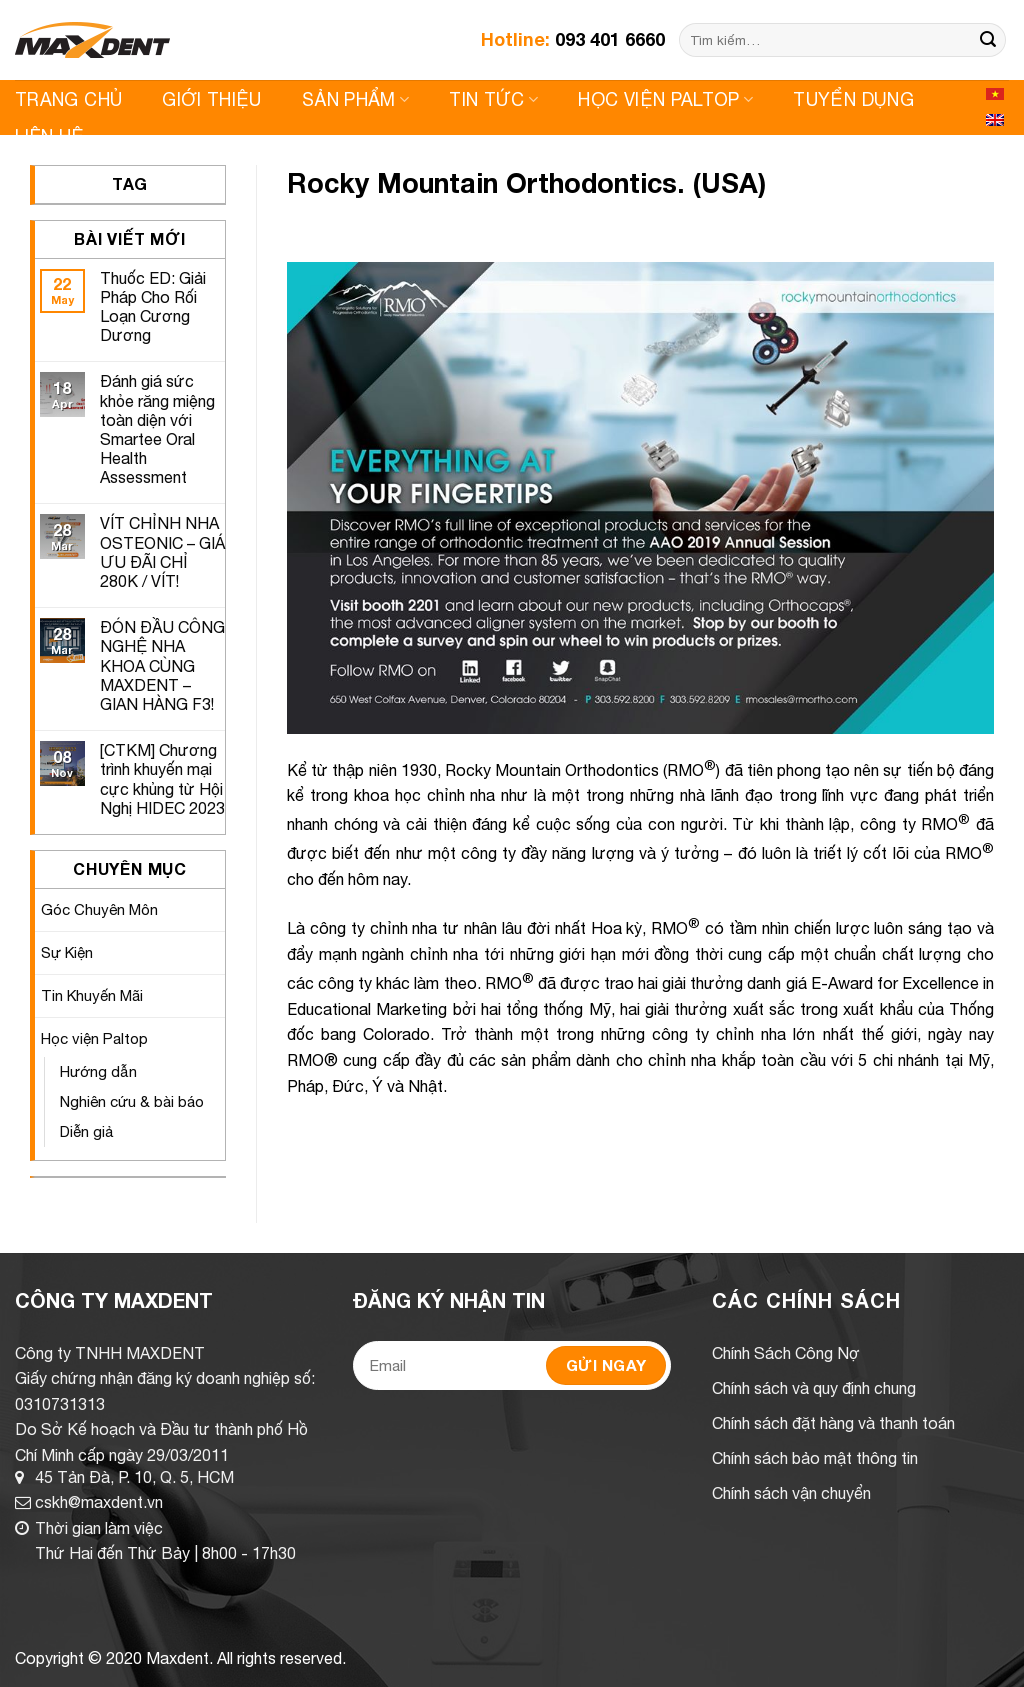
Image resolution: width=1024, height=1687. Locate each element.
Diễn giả (87, 1131)
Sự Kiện (67, 952)
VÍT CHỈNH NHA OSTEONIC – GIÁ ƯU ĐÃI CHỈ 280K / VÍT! (162, 552)
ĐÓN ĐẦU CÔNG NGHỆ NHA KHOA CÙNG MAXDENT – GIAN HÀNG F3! (162, 665)
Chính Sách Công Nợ (786, 1353)
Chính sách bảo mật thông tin (815, 1458)
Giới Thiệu (212, 99)
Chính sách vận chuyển (791, 1493)
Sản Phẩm (355, 99)
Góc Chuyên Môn (99, 909)
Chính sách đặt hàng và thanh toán (833, 1423)
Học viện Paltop (665, 99)
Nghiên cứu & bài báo (132, 1101)
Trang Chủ (68, 99)
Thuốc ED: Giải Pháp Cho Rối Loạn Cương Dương (153, 307)
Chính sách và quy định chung (814, 1388)
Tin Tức (493, 99)
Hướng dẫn (98, 1071)
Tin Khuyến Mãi (92, 995)
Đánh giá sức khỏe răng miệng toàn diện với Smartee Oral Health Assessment (157, 429)
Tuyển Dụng (853, 99)
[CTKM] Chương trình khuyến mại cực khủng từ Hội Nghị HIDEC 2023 (162, 779)
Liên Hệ (50, 136)
